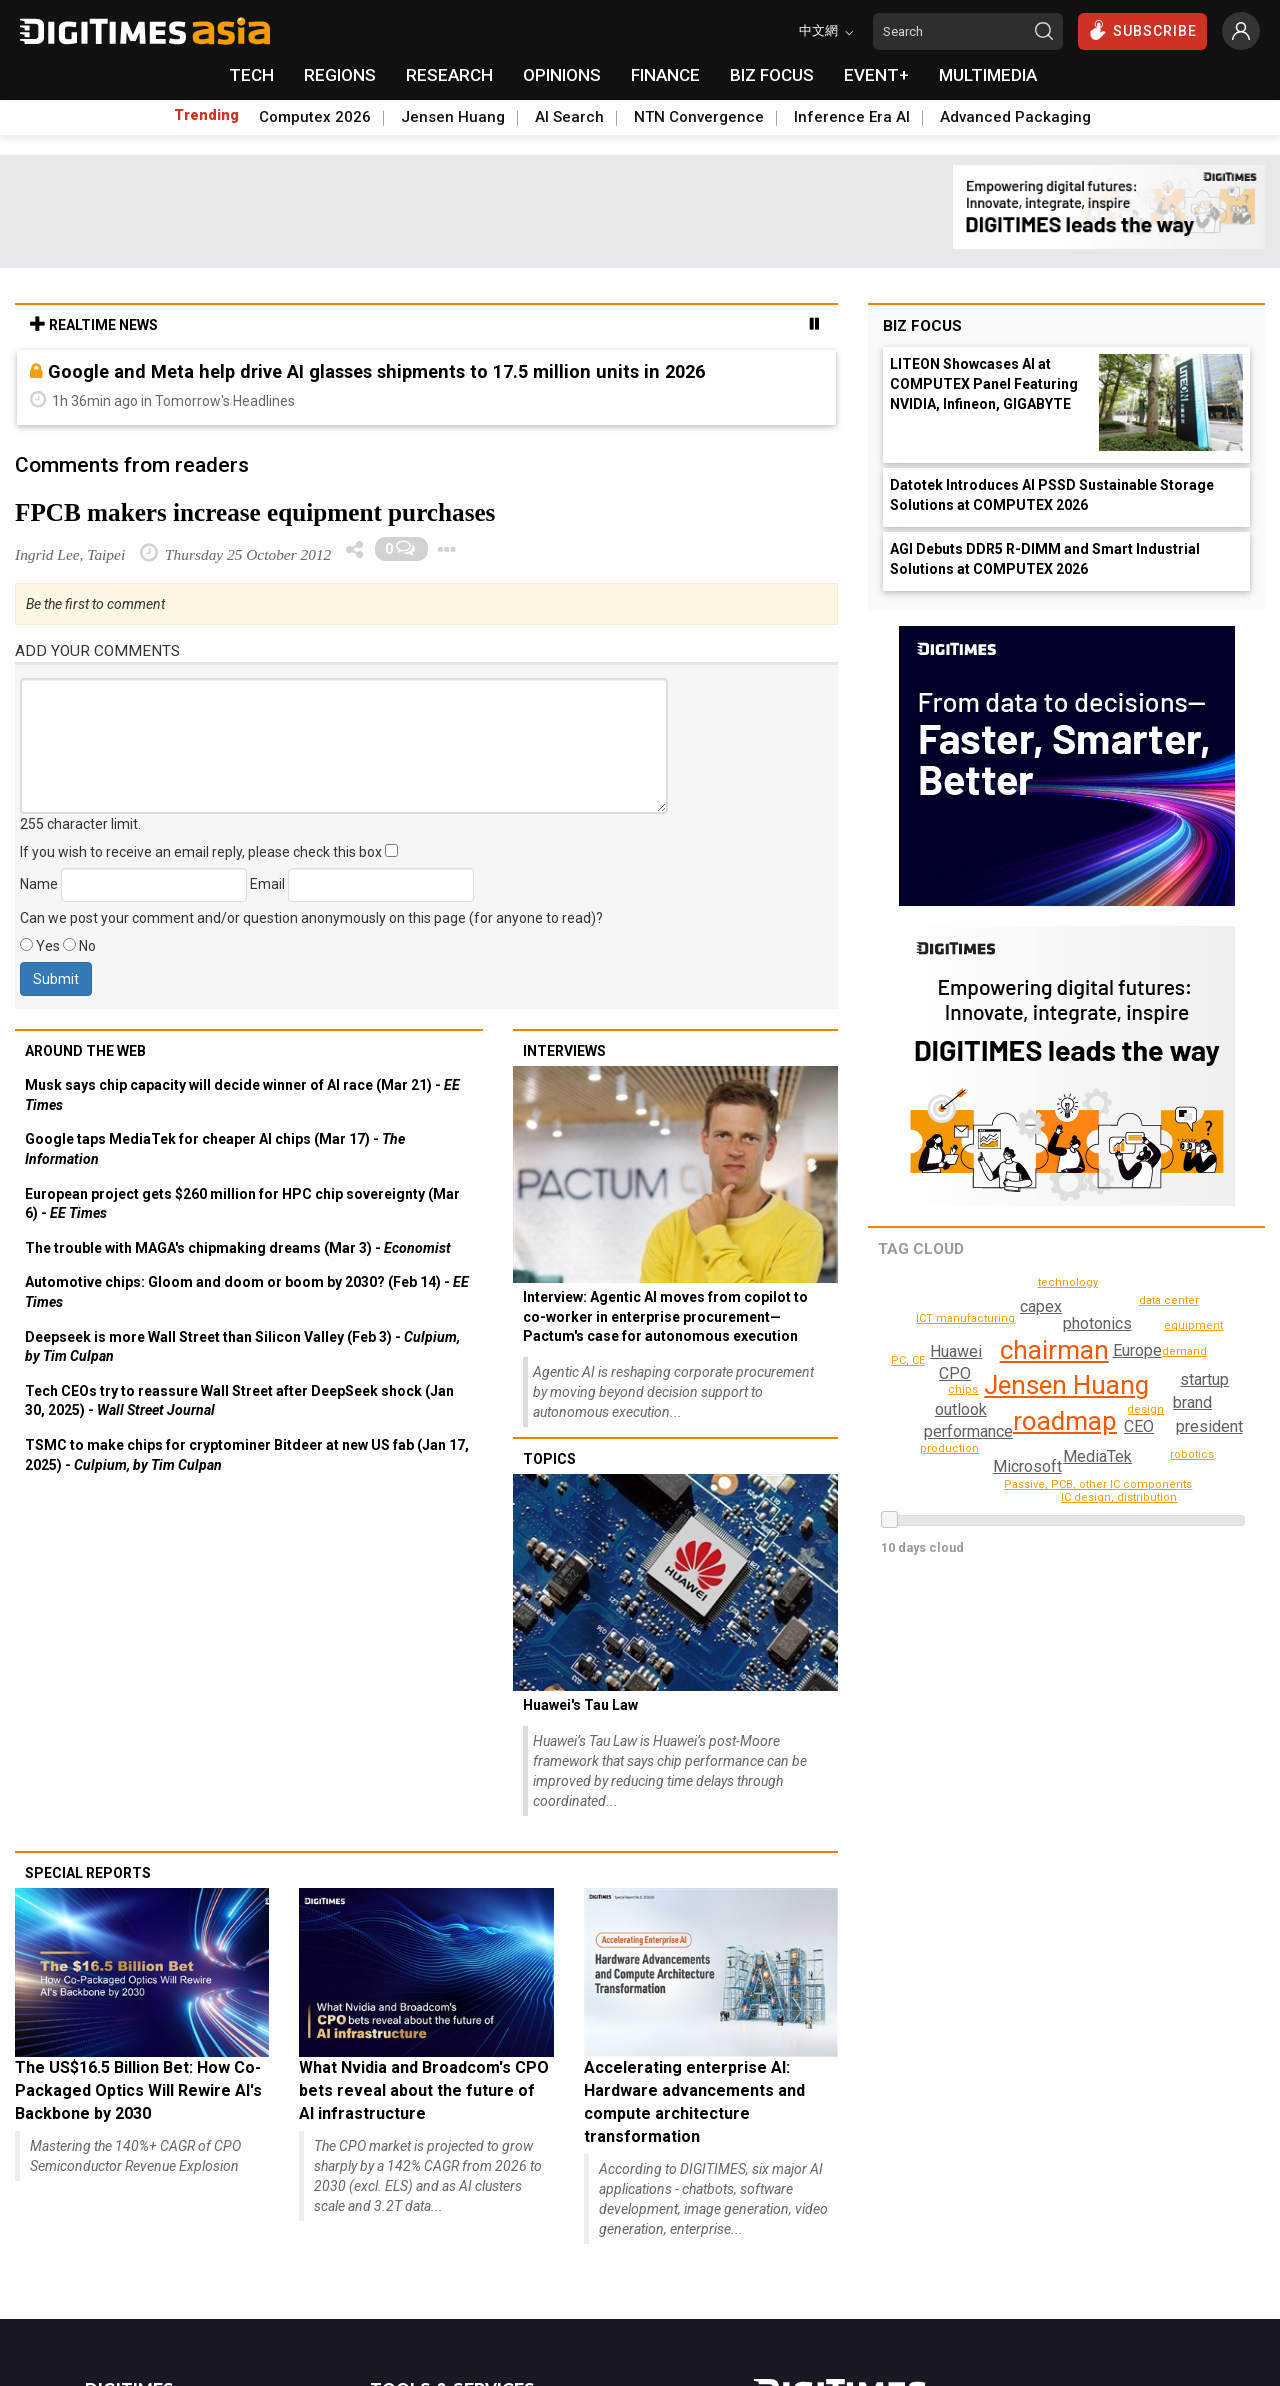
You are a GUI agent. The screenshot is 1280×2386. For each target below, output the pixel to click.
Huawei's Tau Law (580, 1705)
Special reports (88, 1873)
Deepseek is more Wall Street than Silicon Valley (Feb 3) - (242, 1347)
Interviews (564, 1051)
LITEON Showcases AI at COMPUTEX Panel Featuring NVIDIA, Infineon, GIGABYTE (984, 384)
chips (1207, 1352)
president (1210, 1426)
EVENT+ (876, 75)
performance (986, 1451)
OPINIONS (562, 75)
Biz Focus (922, 326)
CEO (1139, 1426)
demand (966, 1392)
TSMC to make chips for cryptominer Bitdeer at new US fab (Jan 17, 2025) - (247, 1455)
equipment (1196, 1325)
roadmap (1065, 1421)
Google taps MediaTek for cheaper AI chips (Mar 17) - (215, 1149)
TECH (251, 75)
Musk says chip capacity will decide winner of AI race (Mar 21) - (242, 1095)
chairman (1054, 1350)
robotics (1194, 1454)
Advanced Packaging (1015, 117)
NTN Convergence (699, 117)
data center (1170, 1300)
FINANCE (665, 75)
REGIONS (340, 75)
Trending (206, 115)
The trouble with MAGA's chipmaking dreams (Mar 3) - (238, 1248)
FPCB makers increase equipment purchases (255, 512)
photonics (1096, 1323)
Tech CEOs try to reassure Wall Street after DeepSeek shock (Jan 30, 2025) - (239, 1401)
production (1070, 1282)
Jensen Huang (453, 117)
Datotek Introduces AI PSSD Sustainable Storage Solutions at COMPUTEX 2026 (1052, 495)
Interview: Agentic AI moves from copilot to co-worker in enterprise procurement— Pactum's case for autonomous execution (665, 1316)
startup (1191, 1402)
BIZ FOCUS (772, 75)
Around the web (85, 1051)
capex (968, 1431)
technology (921, 1427)
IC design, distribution (1123, 1497)
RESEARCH (449, 75)
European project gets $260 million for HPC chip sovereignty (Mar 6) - (242, 1204)
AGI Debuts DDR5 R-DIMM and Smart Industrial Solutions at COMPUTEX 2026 (1045, 559)
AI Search (569, 117)
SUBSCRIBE (1142, 30)
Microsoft (1204, 1373)
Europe (1137, 1350)
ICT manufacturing (968, 1318)
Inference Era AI (852, 117)
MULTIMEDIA (988, 75)
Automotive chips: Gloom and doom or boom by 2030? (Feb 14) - (247, 1292)
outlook (960, 1409)
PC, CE (909, 1360)
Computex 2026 (315, 117)
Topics (549, 1459)
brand (1039, 1306)
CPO (956, 1373)
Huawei (956, 1351)
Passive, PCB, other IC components (1061, 1480)
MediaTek (1097, 1456)
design (1147, 1409)
